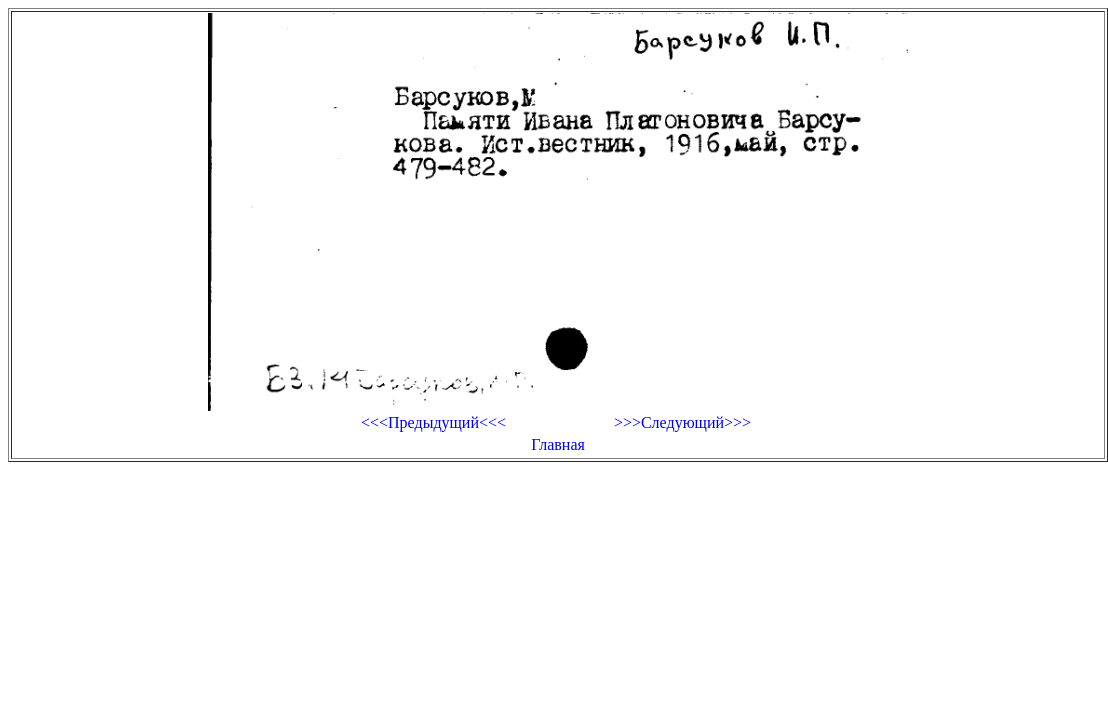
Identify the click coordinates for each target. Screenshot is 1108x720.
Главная (558, 444)
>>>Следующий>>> (682, 422)
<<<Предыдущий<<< (433, 422)
